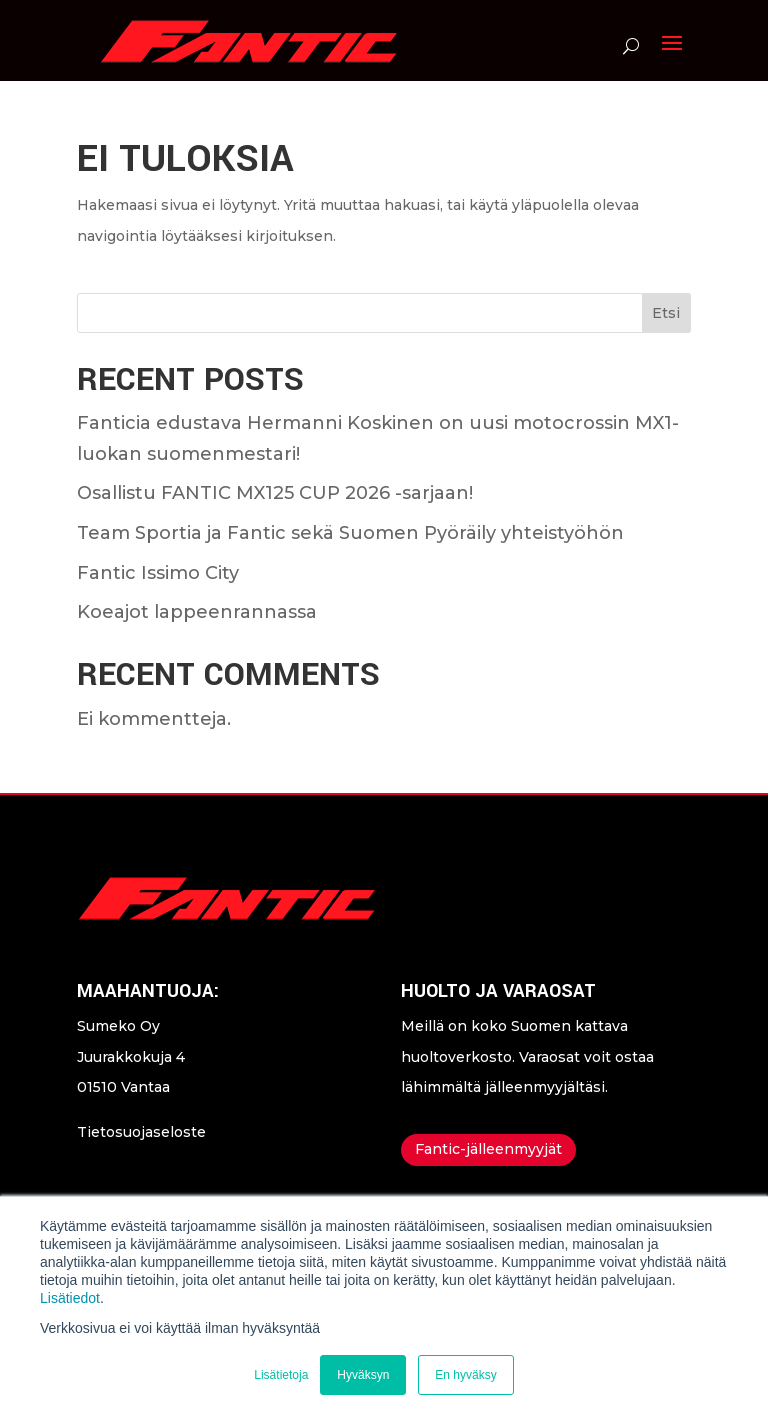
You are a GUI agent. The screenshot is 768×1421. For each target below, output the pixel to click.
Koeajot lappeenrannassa (197, 612)
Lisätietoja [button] (281, 1375)
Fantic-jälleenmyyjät (488, 1149)
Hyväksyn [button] (363, 1375)
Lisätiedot (70, 1298)
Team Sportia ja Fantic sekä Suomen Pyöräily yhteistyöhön (350, 533)
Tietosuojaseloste (141, 1132)
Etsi (666, 313)
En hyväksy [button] (465, 1375)
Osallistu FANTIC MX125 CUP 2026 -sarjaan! (275, 493)
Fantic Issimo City (158, 573)
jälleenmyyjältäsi (545, 1087)
